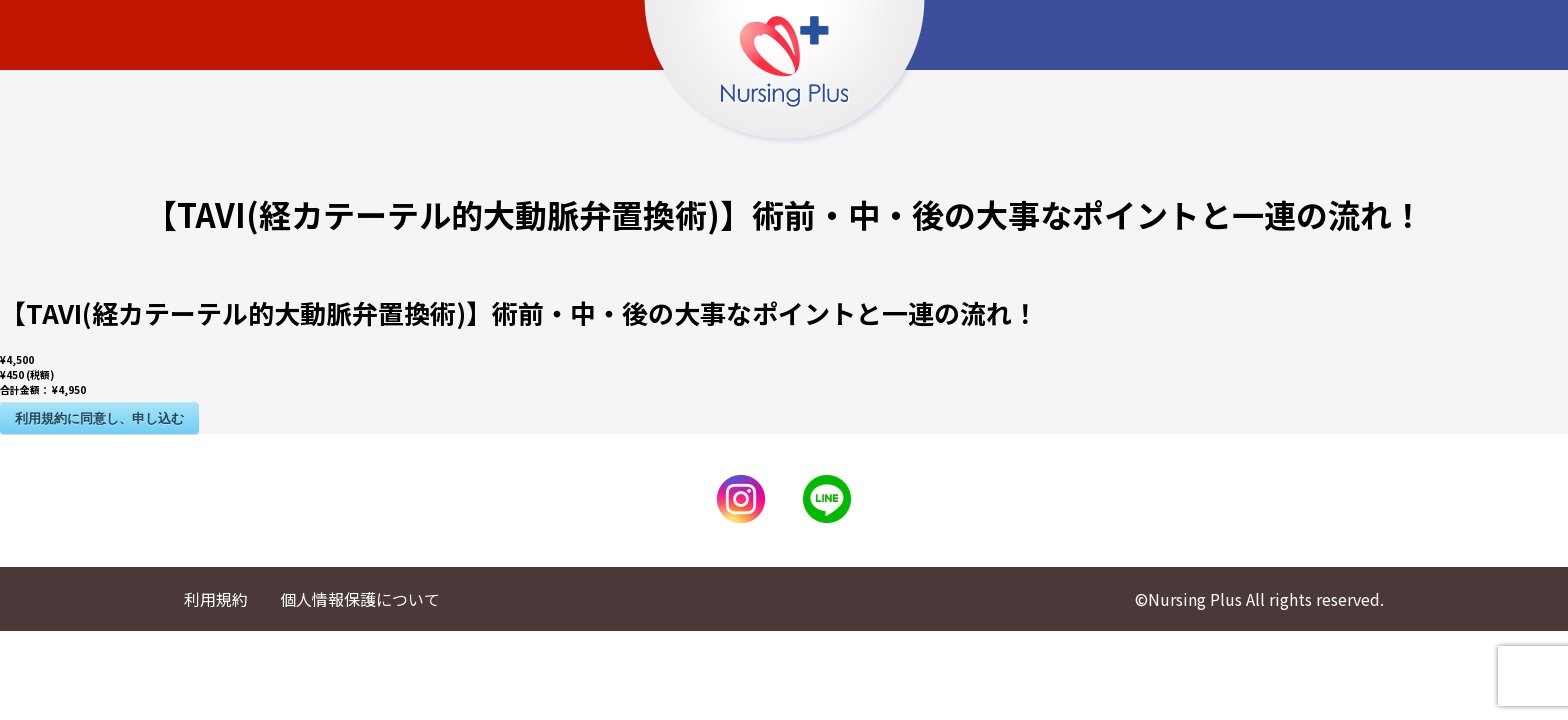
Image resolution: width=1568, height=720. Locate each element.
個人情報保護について (360, 599)
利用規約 (216, 599)
